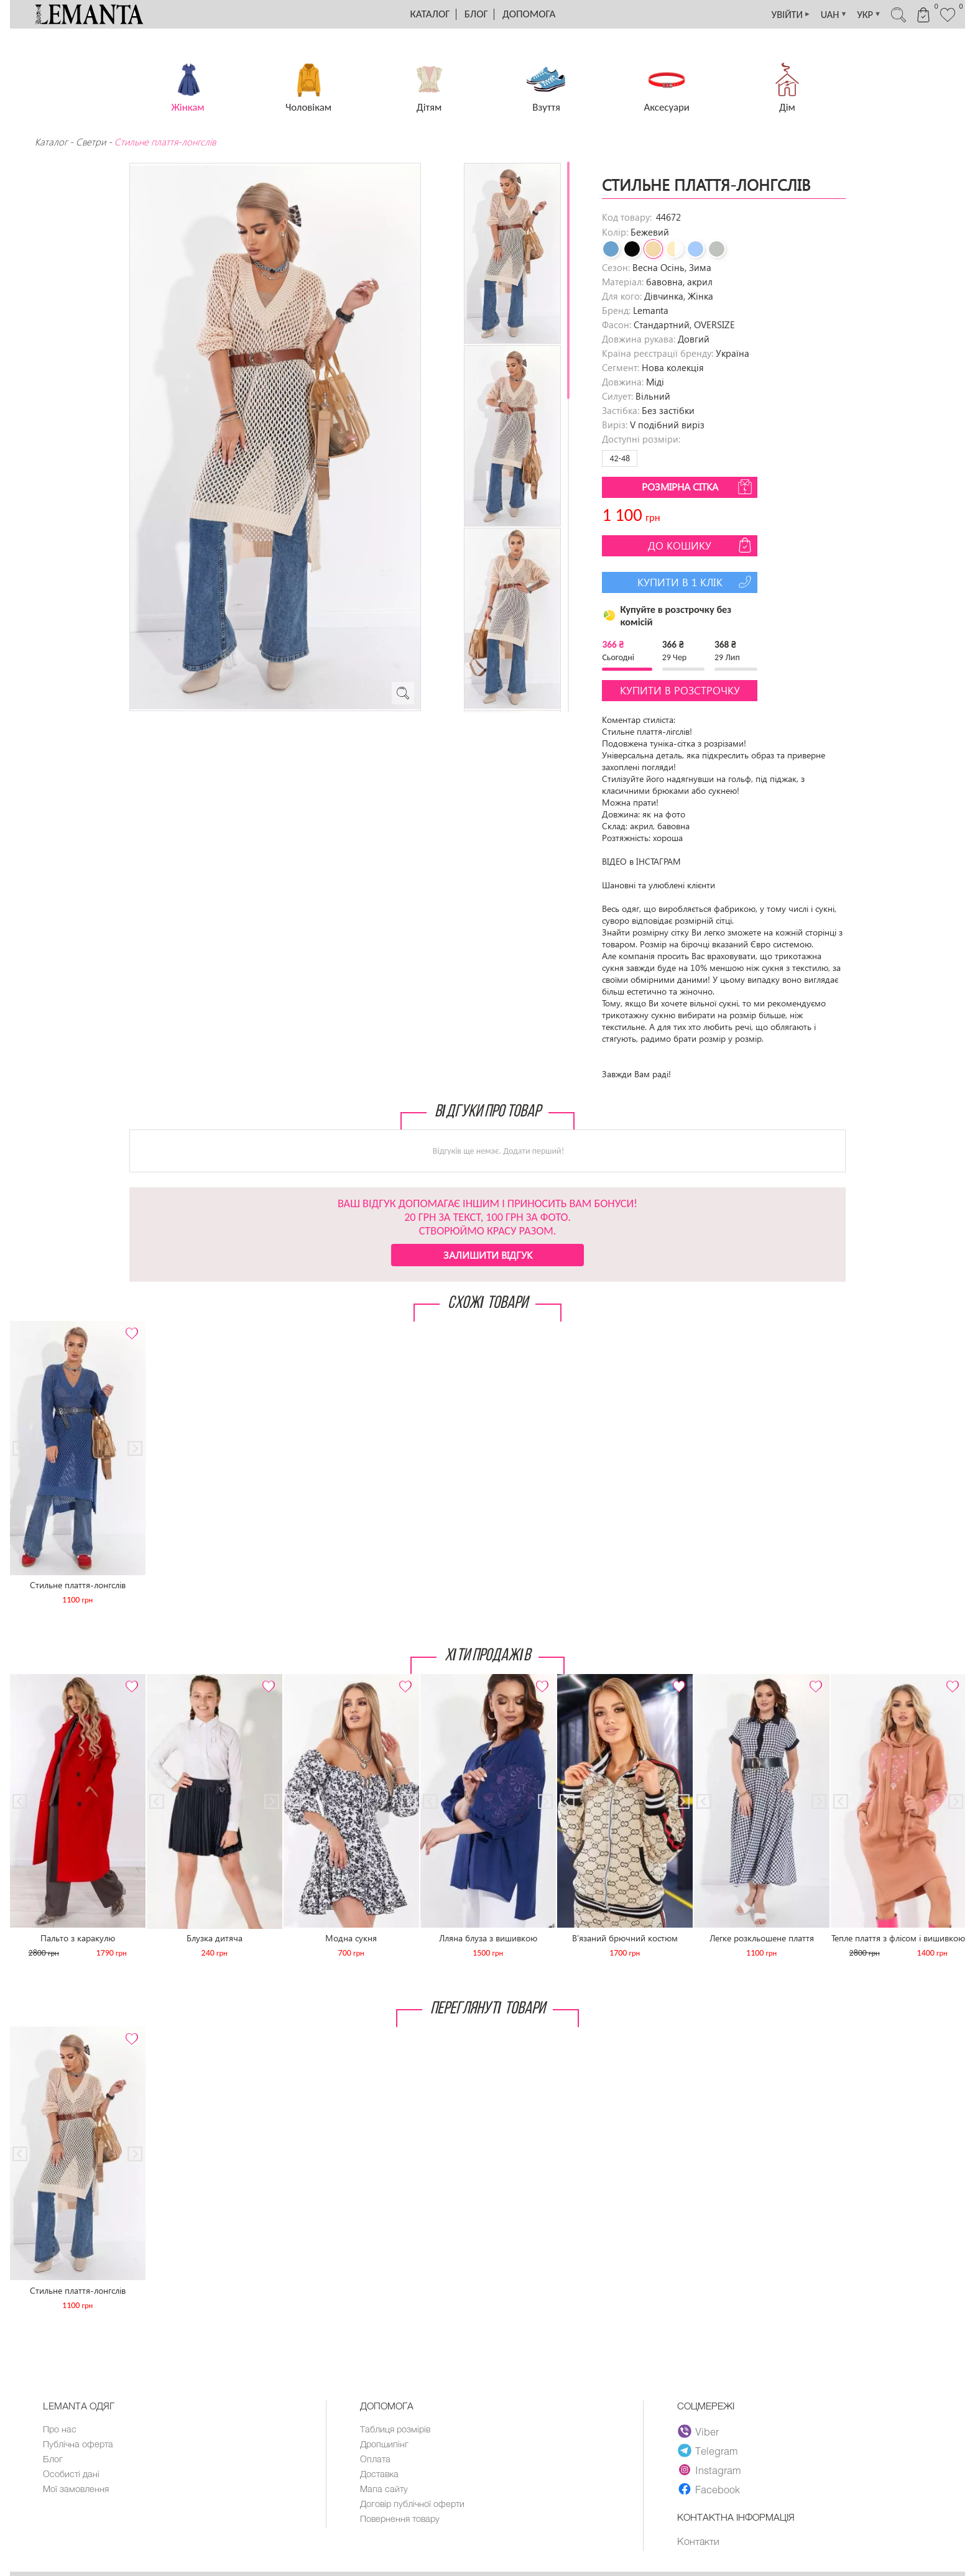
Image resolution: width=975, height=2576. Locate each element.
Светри (91, 142)
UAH (820, 14)
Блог (476, 14)
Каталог (430, 14)
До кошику (701, 545)
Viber (698, 2431)
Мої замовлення (76, 2491)
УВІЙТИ (773, 14)
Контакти (698, 2541)
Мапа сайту (384, 2491)
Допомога (528, 14)
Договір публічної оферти (414, 2507)
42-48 (619, 458)
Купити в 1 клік (696, 581)
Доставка (380, 2476)
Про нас (60, 2429)
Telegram (708, 2450)
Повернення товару (401, 2522)
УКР (858, 14)
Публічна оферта (78, 2444)
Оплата (375, 2460)
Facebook (709, 2489)
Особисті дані (72, 2476)
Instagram (710, 2470)
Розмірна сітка (698, 486)
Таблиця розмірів (396, 2429)
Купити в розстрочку (680, 690)
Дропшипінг (385, 2444)
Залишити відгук (487, 1254)
